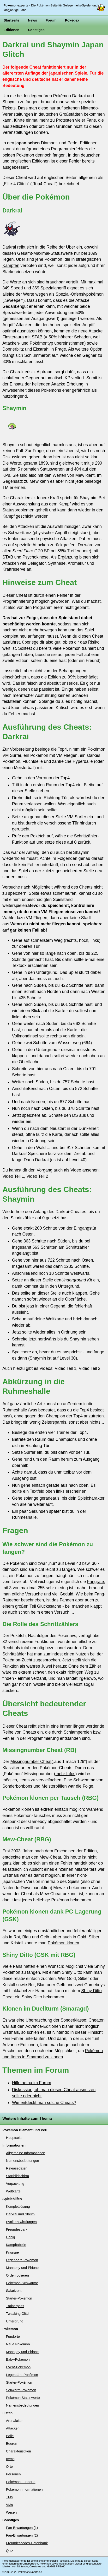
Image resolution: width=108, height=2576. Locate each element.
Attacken (12, 2428)
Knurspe (12, 2252)
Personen (13, 2474)
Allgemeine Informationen (25, 2153)
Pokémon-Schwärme (22, 2283)
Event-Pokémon (18, 2367)
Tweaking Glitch (18, 2314)
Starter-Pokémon (19, 2298)
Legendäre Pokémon (22, 2260)
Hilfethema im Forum (31, 2082)
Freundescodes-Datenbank (27, 2543)
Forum (51, 20)
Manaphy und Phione (22, 2268)
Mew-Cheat (50, 1857)
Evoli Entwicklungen (21, 2222)
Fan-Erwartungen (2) (22, 2535)
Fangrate (95, 1581)
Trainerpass (15, 2306)
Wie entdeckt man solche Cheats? (44, 2102)
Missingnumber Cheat (30, 1761)
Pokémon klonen (63, 1943)
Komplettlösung (18, 2206)
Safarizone (14, 2291)
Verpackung (15, 2184)
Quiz (9, 2551)
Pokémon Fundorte (20, 2482)
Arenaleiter (14, 2421)
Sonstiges (36, 30)
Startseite (11, 20)
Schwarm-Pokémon (21, 2390)
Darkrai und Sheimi (20, 2214)
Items (10, 2459)
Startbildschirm (17, 2176)
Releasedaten (16, 2168)
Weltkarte (13, 2191)
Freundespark (16, 2229)
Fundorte (13, 2336)
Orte (9, 2466)
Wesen (11, 2512)
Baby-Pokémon (18, 2359)
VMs (9, 2505)
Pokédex (72, 20)
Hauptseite (14, 2138)
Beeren (11, 2444)
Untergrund (14, 2321)
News (32, 20)
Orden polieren (17, 2275)
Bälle (10, 2436)
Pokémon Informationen (24, 2489)
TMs (9, 2497)
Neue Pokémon (18, 2344)
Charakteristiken (18, 2451)
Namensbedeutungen (22, 2161)
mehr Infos (65, 1773)
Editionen (11, 30)
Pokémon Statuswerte (23, 2398)
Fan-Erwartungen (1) (22, 2528)
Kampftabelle (16, 2245)
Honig (10, 2237)
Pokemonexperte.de (30, 2572)
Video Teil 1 (13, 1176)
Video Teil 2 (37, 1176)
